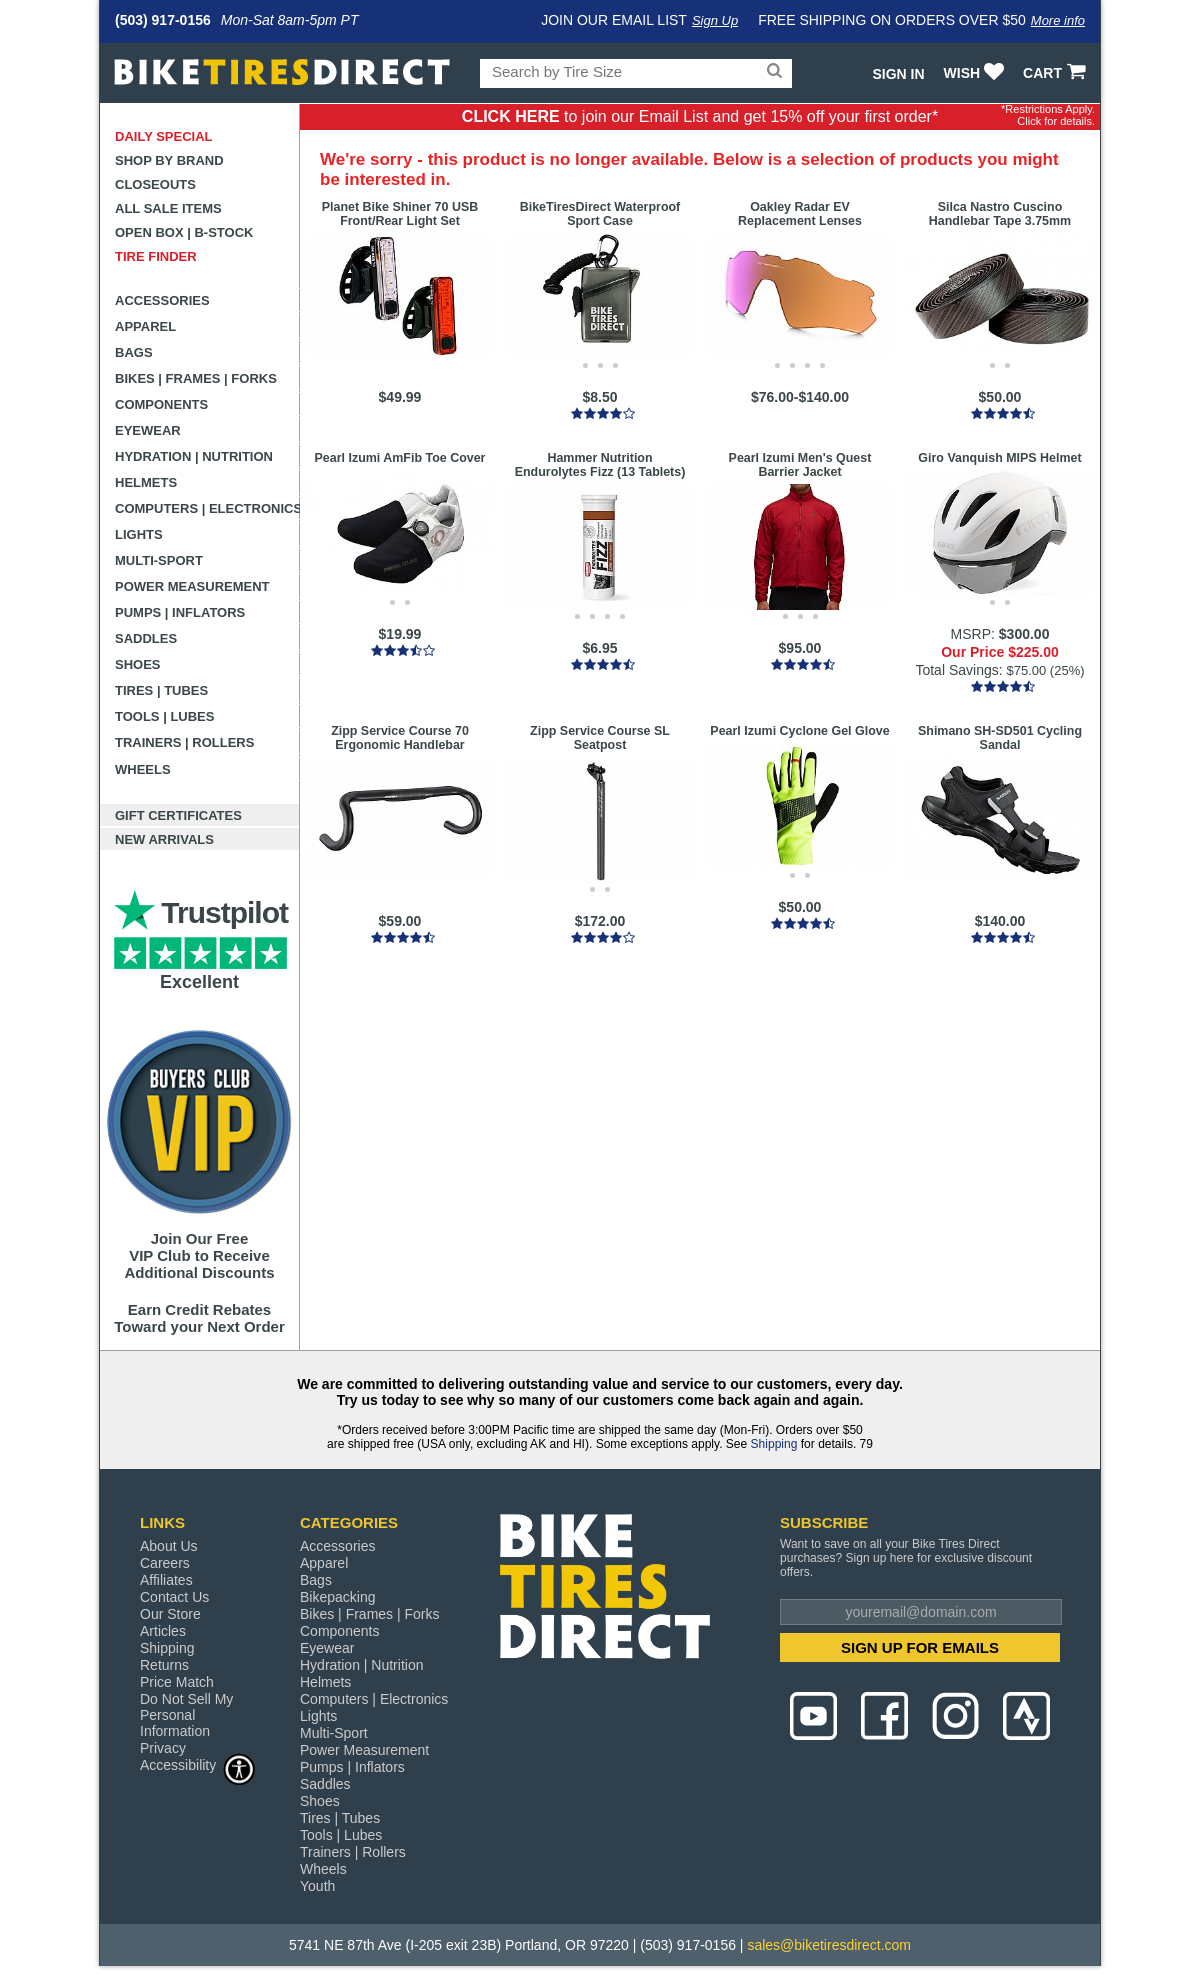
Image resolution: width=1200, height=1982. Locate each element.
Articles (163, 1631)
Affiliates (166, 1580)
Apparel (145, 326)
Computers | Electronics (207, 508)
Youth (317, 1886)
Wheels (143, 769)
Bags (134, 352)
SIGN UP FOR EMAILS (920, 1647)
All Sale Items (168, 208)
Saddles (146, 638)
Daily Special (164, 136)
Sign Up (715, 20)
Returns (164, 1665)
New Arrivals (164, 839)
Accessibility (198, 1764)
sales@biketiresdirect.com (829, 1945)
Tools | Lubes (164, 716)
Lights (139, 534)
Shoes (138, 664)
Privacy (163, 1748)
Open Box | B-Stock (184, 232)
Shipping (774, 1444)
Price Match (177, 1682)
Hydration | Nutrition (194, 456)
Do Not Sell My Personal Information (186, 1715)
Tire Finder (156, 256)
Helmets (146, 482)
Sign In (898, 74)
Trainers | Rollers (184, 742)
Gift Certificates (178, 815)
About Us (169, 1546)
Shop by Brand (169, 160)
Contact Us (174, 1597)
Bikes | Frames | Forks (196, 378)
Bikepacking (338, 1597)
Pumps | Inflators (180, 612)
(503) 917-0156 (163, 20)
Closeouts (155, 184)
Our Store (170, 1614)
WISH (976, 73)
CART (1056, 73)
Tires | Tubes (161, 690)
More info (1058, 20)
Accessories (162, 300)
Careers (165, 1563)
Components (161, 404)
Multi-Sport (159, 560)
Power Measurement (192, 586)
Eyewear (148, 430)
